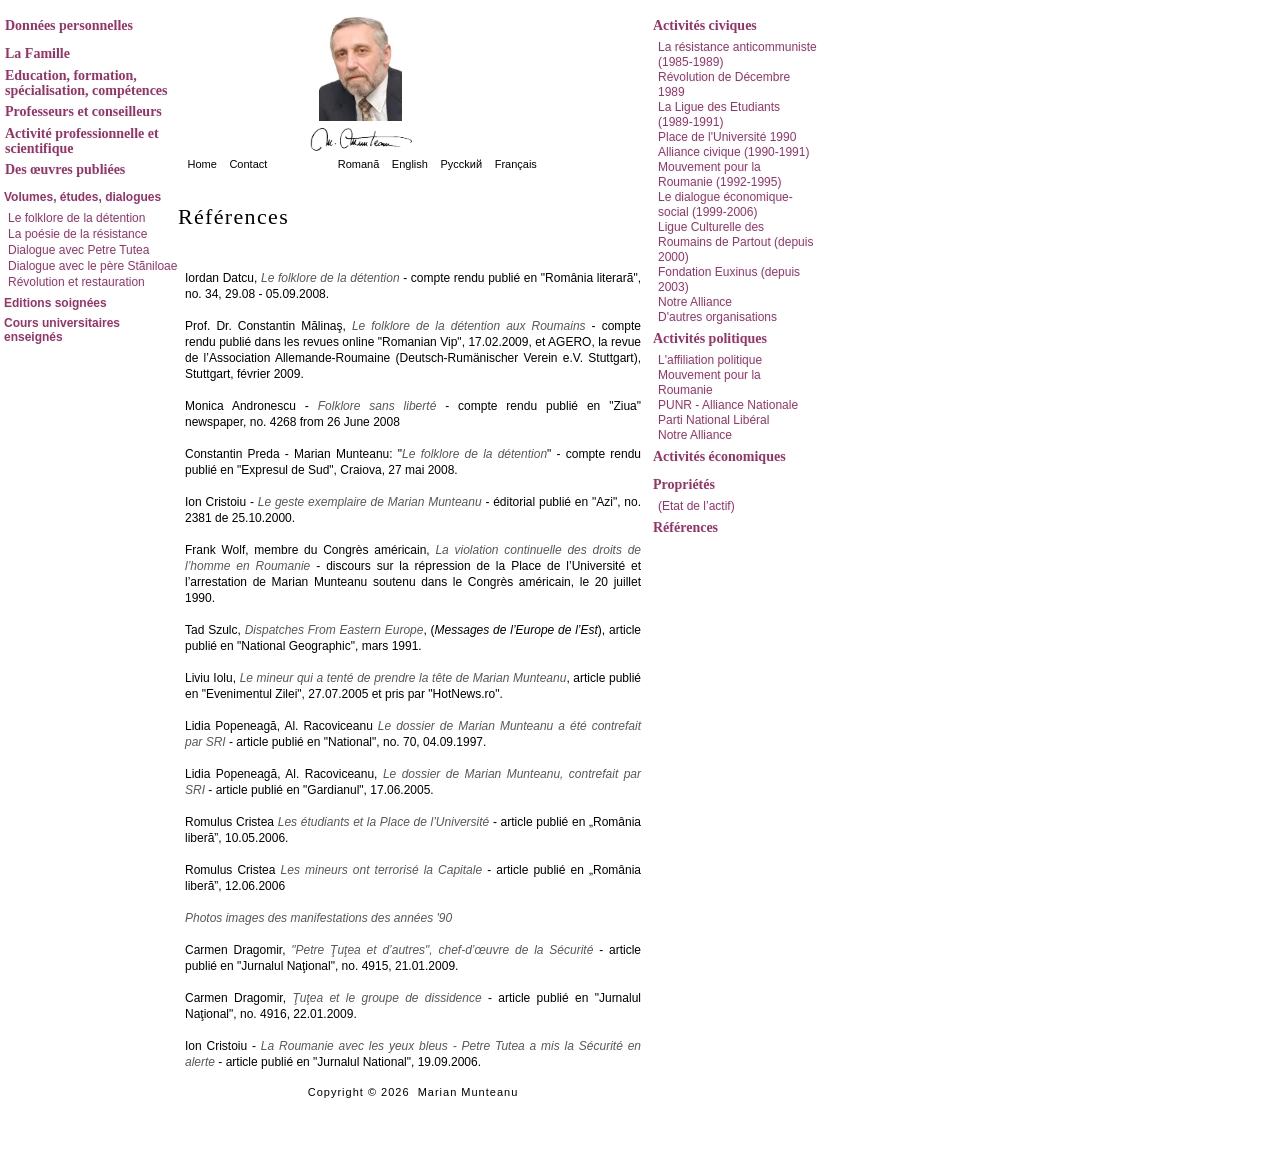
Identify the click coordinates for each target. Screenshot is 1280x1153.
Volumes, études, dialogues (82, 197)
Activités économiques (719, 456)
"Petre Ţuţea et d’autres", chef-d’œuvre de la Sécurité (442, 950)
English (410, 164)
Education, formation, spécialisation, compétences (86, 83)
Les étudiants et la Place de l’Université (384, 822)
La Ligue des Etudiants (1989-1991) (719, 114)
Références (685, 527)
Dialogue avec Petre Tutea (78, 250)
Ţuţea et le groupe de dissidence (386, 998)
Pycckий (461, 164)
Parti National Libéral (713, 420)
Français (516, 164)
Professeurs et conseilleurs (83, 111)
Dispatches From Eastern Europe (334, 630)
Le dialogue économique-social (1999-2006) (725, 204)
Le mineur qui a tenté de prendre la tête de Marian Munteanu (403, 678)
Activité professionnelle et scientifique (82, 141)
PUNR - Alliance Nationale (728, 405)
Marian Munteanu (468, 1092)
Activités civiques (705, 25)
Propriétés (684, 484)
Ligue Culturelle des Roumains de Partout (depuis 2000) (735, 242)
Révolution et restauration (76, 282)
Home (202, 164)
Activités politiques (710, 338)
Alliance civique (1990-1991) (733, 152)
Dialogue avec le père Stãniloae (92, 266)
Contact (248, 164)
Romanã (359, 164)
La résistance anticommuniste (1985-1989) (737, 54)
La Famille (37, 53)
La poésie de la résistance (77, 234)
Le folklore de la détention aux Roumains (469, 326)
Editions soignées (55, 303)
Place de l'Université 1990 (727, 137)
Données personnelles (69, 25)
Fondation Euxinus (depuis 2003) (729, 279)
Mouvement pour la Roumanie (709, 382)
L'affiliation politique (710, 360)
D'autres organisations (717, 317)
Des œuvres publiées (65, 169)
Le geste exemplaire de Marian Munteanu (370, 502)
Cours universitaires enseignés (62, 330)
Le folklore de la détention (76, 218)
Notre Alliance (695, 302)
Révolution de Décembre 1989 (724, 84)
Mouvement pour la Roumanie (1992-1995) (719, 174)
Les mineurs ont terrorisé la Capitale (382, 870)
